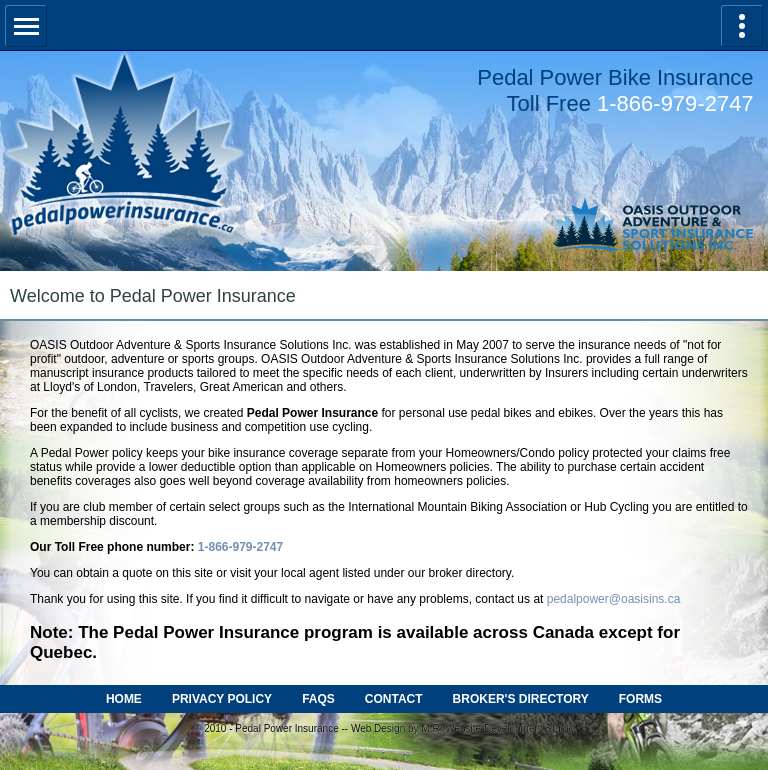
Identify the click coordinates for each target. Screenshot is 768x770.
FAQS (318, 699)
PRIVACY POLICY (222, 699)
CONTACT (394, 699)
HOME (124, 699)
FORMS (640, 699)
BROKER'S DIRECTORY (521, 699)
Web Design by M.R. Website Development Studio (462, 728)
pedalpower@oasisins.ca (614, 599)
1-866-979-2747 (675, 103)
